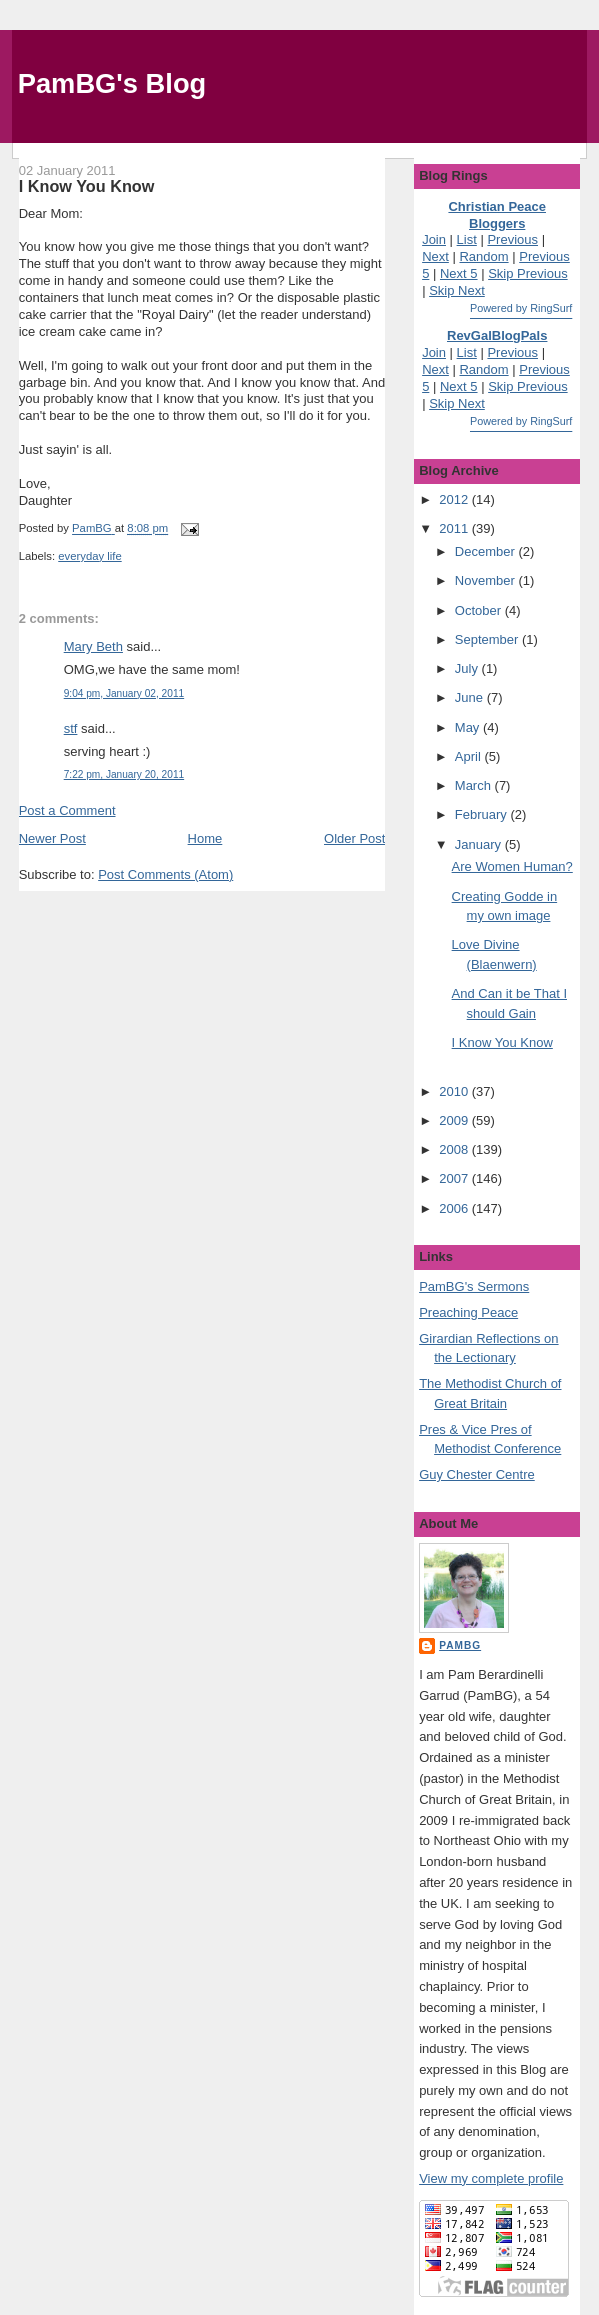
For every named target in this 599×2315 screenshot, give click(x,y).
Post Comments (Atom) (165, 874)
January (480, 844)
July (468, 668)
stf (71, 728)
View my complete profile (491, 2178)
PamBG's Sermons (474, 1286)
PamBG (460, 1645)
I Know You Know (502, 1042)
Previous (512, 239)
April (470, 756)
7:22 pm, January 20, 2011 (124, 774)
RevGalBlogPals (497, 335)
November (487, 580)
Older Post (354, 838)
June (471, 697)
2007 (455, 1178)
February (483, 814)
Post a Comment (67, 810)
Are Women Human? (512, 866)
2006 (455, 1208)
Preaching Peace (468, 1312)
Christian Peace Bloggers (497, 215)
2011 (455, 528)
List (467, 239)
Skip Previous (527, 273)
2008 (455, 1149)
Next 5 (459, 273)
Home (205, 838)
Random (483, 256)
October (480, 610)
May (469, 727)
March (475, 785)
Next (435, 256)
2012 (455, 499)
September (488, 639)
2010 (455, 1091)
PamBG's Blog (112, 83)
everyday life (89, 556)
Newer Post (52, 838)
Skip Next (457, 290)
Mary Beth (93, 646)
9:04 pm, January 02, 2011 (124, 693)
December (487, 551)
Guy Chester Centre (477, 1474)
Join (434, 239)
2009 (455, 1120)
